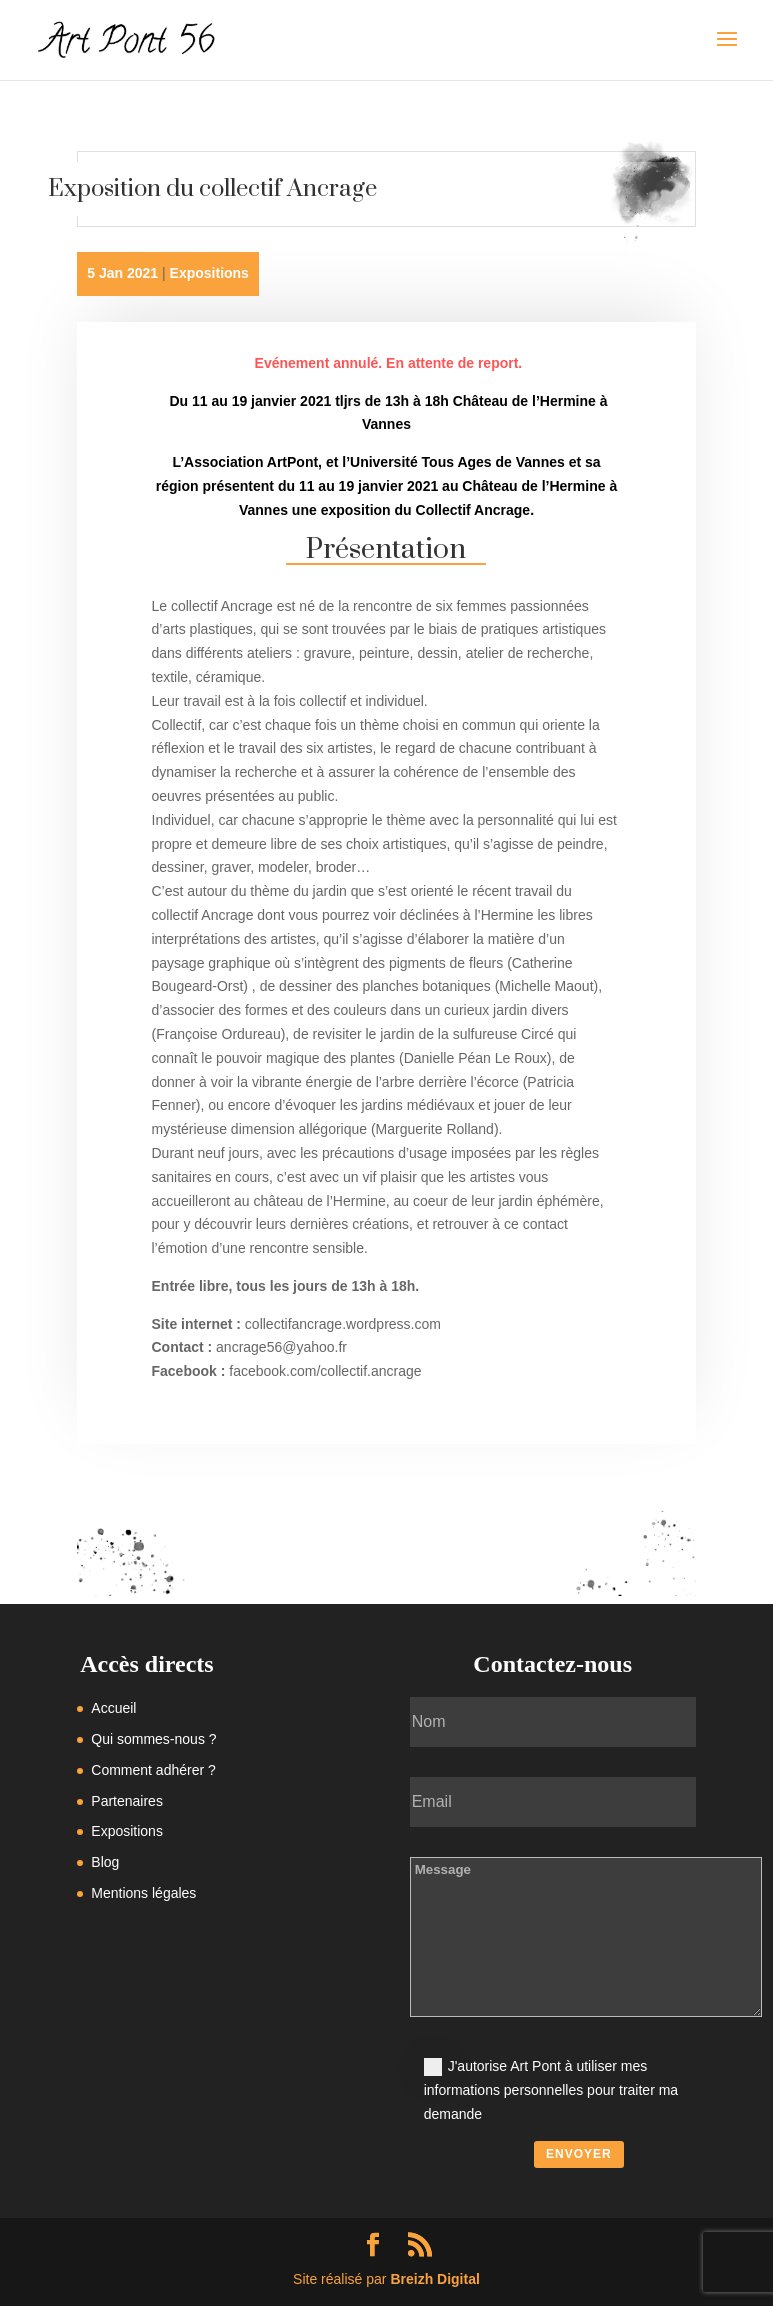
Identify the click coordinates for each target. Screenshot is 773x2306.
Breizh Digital (434, 2279)
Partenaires (127, 1801)
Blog (105, 1862)
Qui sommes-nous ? (153, 1739)
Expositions (209, 273)
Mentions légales (143, 1893)
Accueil (113, 1708)
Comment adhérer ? (153, 1770)
